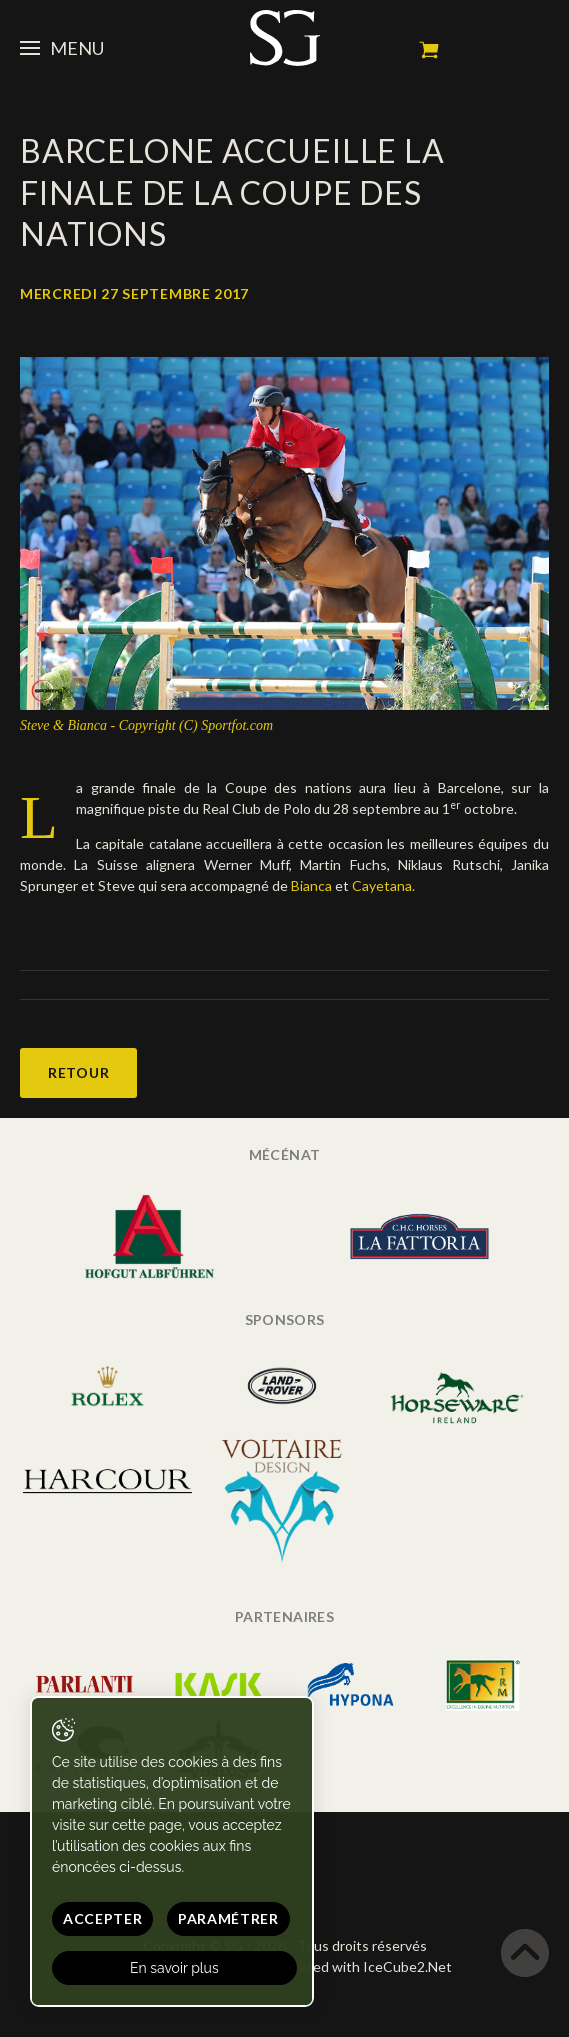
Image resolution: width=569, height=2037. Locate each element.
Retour (78, 1072)
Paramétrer (228, 1918)
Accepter (103, 1918)
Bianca (311, 885)
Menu (62, 48)
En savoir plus (174, 1968)
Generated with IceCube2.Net (356, 1966)
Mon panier (429, 50)
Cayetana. (383, 885)
